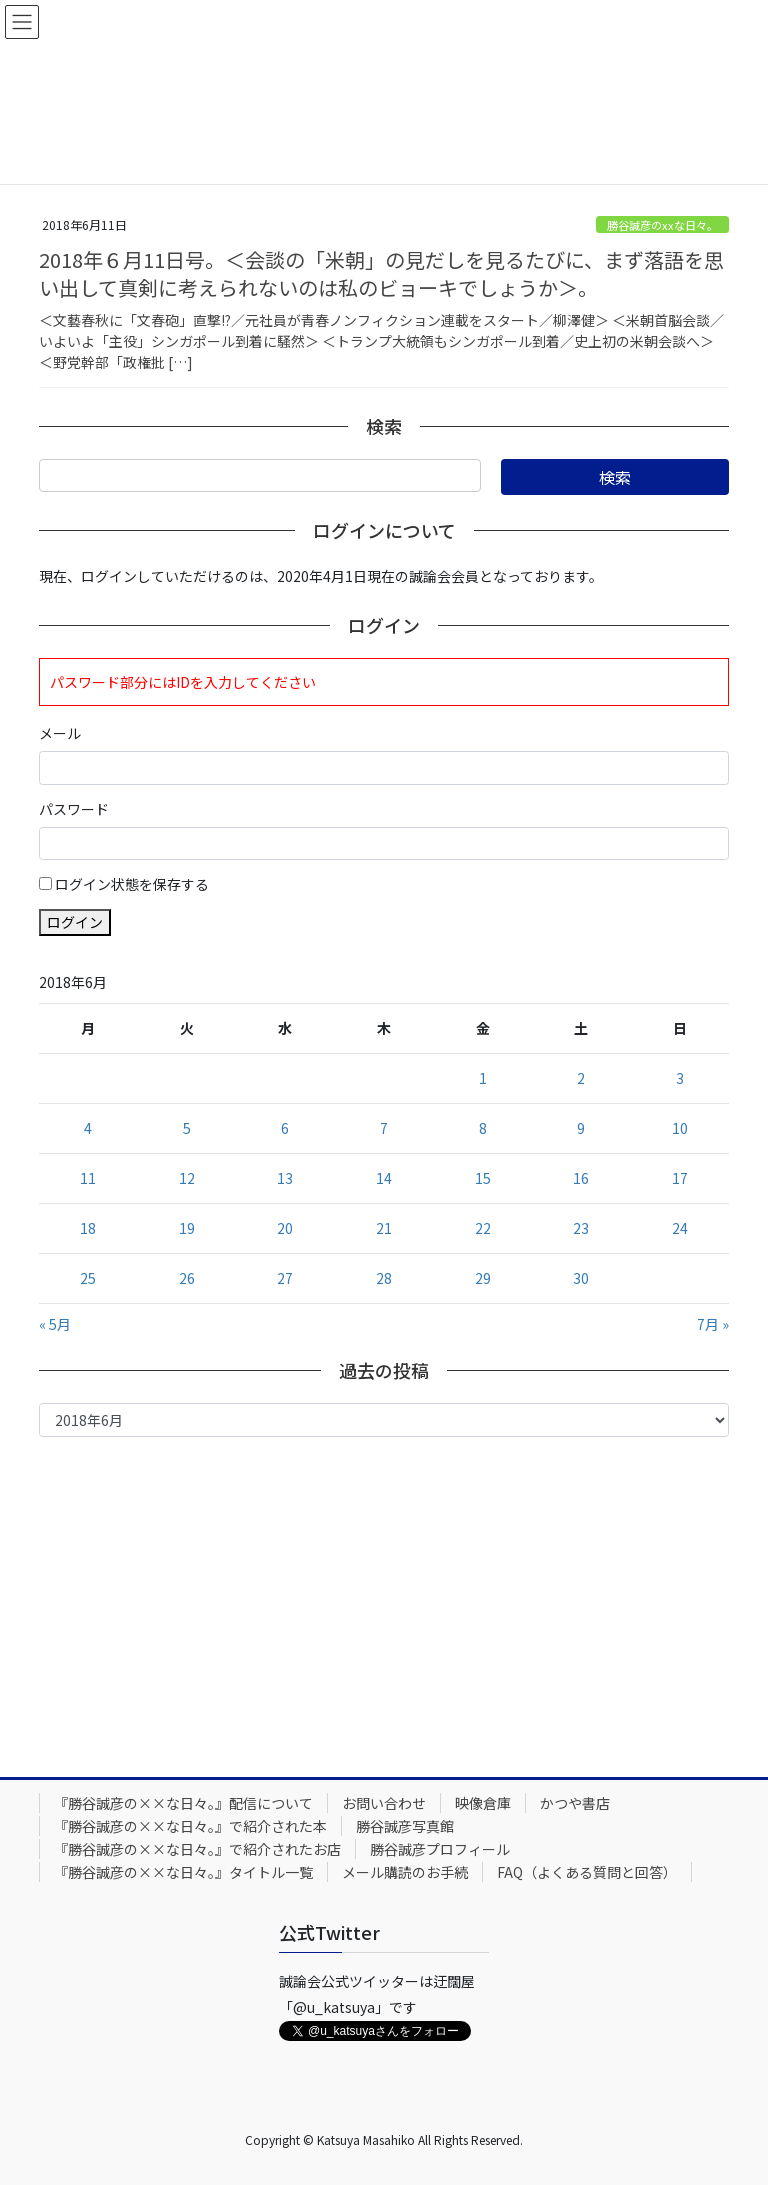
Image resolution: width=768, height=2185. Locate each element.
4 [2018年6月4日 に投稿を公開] (88, 1128)
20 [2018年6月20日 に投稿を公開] (285, 1228)
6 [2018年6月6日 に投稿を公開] (285, 1128)
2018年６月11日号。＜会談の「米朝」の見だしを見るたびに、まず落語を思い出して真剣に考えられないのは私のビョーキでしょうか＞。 (381, 273)
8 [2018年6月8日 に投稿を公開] (483, 1128)
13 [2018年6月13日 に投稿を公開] (285, 1178)
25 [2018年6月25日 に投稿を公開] (88, 1278)
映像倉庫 (483, 1803)
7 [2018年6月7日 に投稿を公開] (384, 1128)
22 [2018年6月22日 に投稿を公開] (483, 1228)
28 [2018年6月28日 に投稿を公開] (384, 1278)
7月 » (713, 1324)
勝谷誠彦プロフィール (440, 1849)
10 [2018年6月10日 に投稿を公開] (680, 1128)
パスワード (74, 809)
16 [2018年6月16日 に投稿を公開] (581, 1178)
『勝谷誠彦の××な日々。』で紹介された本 (190, 1826)
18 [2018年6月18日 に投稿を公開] (88, 1228)
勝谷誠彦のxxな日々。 (662, 225)
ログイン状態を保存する (132, 884)
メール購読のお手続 (405, 1872)
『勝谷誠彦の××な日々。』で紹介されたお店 (197, 1849)
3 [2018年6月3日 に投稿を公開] (680, 1078)
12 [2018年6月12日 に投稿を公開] (187, 1178)
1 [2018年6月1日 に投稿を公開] (483, 1078)
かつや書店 (575, 1803)
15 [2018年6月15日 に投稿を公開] (483, 1178)
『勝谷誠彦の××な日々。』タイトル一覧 (183, 1872)
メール (60, 733)
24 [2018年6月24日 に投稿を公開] (680, 1228)
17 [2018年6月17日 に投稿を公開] (680, 1178)
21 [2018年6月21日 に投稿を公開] (384, 1228)
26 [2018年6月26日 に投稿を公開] (187, 1278)
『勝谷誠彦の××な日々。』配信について (183, 1803)
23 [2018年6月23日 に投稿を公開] (581, 1228)
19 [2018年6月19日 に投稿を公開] (187, 1228)
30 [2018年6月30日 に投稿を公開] (581, 1278)
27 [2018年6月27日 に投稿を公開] (285, 1278)
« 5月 (55, 1324)
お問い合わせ (384, 1803)
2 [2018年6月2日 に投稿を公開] (581, 1078)
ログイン (75, 922)
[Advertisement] (384, 1602)
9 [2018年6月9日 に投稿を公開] (581, 1128)
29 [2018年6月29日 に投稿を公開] (483, 1278)
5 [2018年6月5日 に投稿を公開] (187, 1128)
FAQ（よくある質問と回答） (587, 1872)
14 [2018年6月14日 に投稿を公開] (384, 1178)
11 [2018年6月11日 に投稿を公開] (88, 1178)
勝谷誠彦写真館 (405, 1826)
